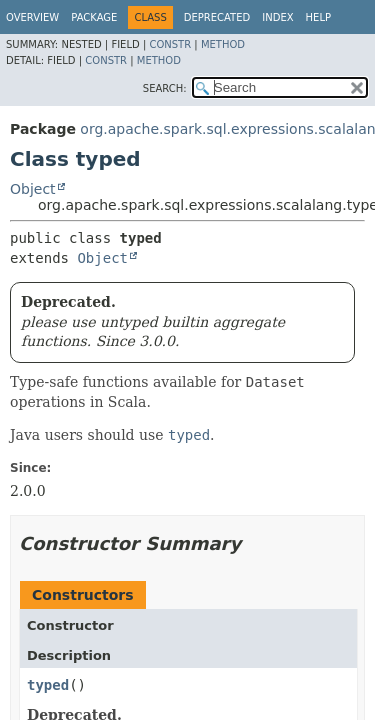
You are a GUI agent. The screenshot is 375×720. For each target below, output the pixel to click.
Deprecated (217, 17)
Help (318, 17)
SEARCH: (165, 88)
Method (223, 44)
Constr (170, 44)
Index (277, 17)
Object (33, 189)
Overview (32, 17)
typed (48, 685)
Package (94, 17)
